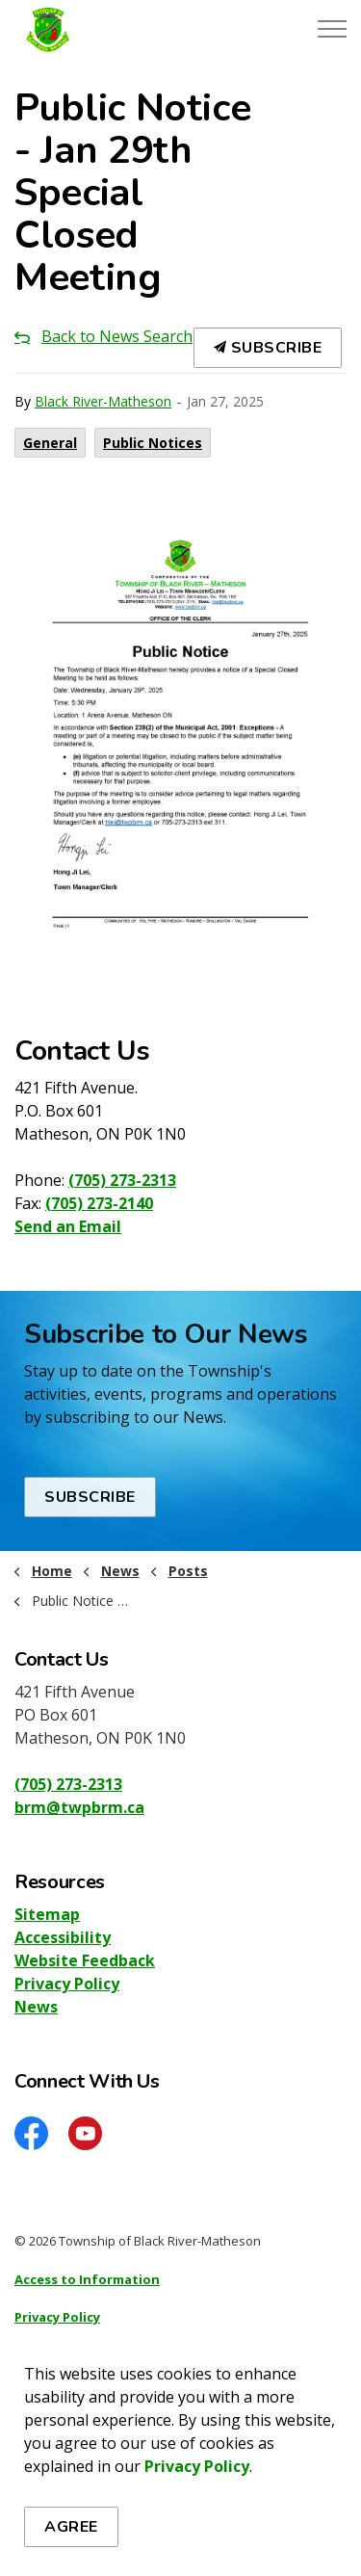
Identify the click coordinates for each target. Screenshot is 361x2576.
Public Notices (152, 443)
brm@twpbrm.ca (79, 1807)
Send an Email (67, 1226)
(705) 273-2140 (99, 1203)
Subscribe (268, 348)
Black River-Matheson (103, 401)
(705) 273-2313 (122, 1180)
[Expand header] (332, 29)
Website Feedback (84, 1960)
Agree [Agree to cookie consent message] (71, 2527)
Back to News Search (117, 336)
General (50, 443)
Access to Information (87, 2279)
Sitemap (47, 1914)
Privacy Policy (66, 1983)
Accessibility (62, 1937)
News (36, 2006)
